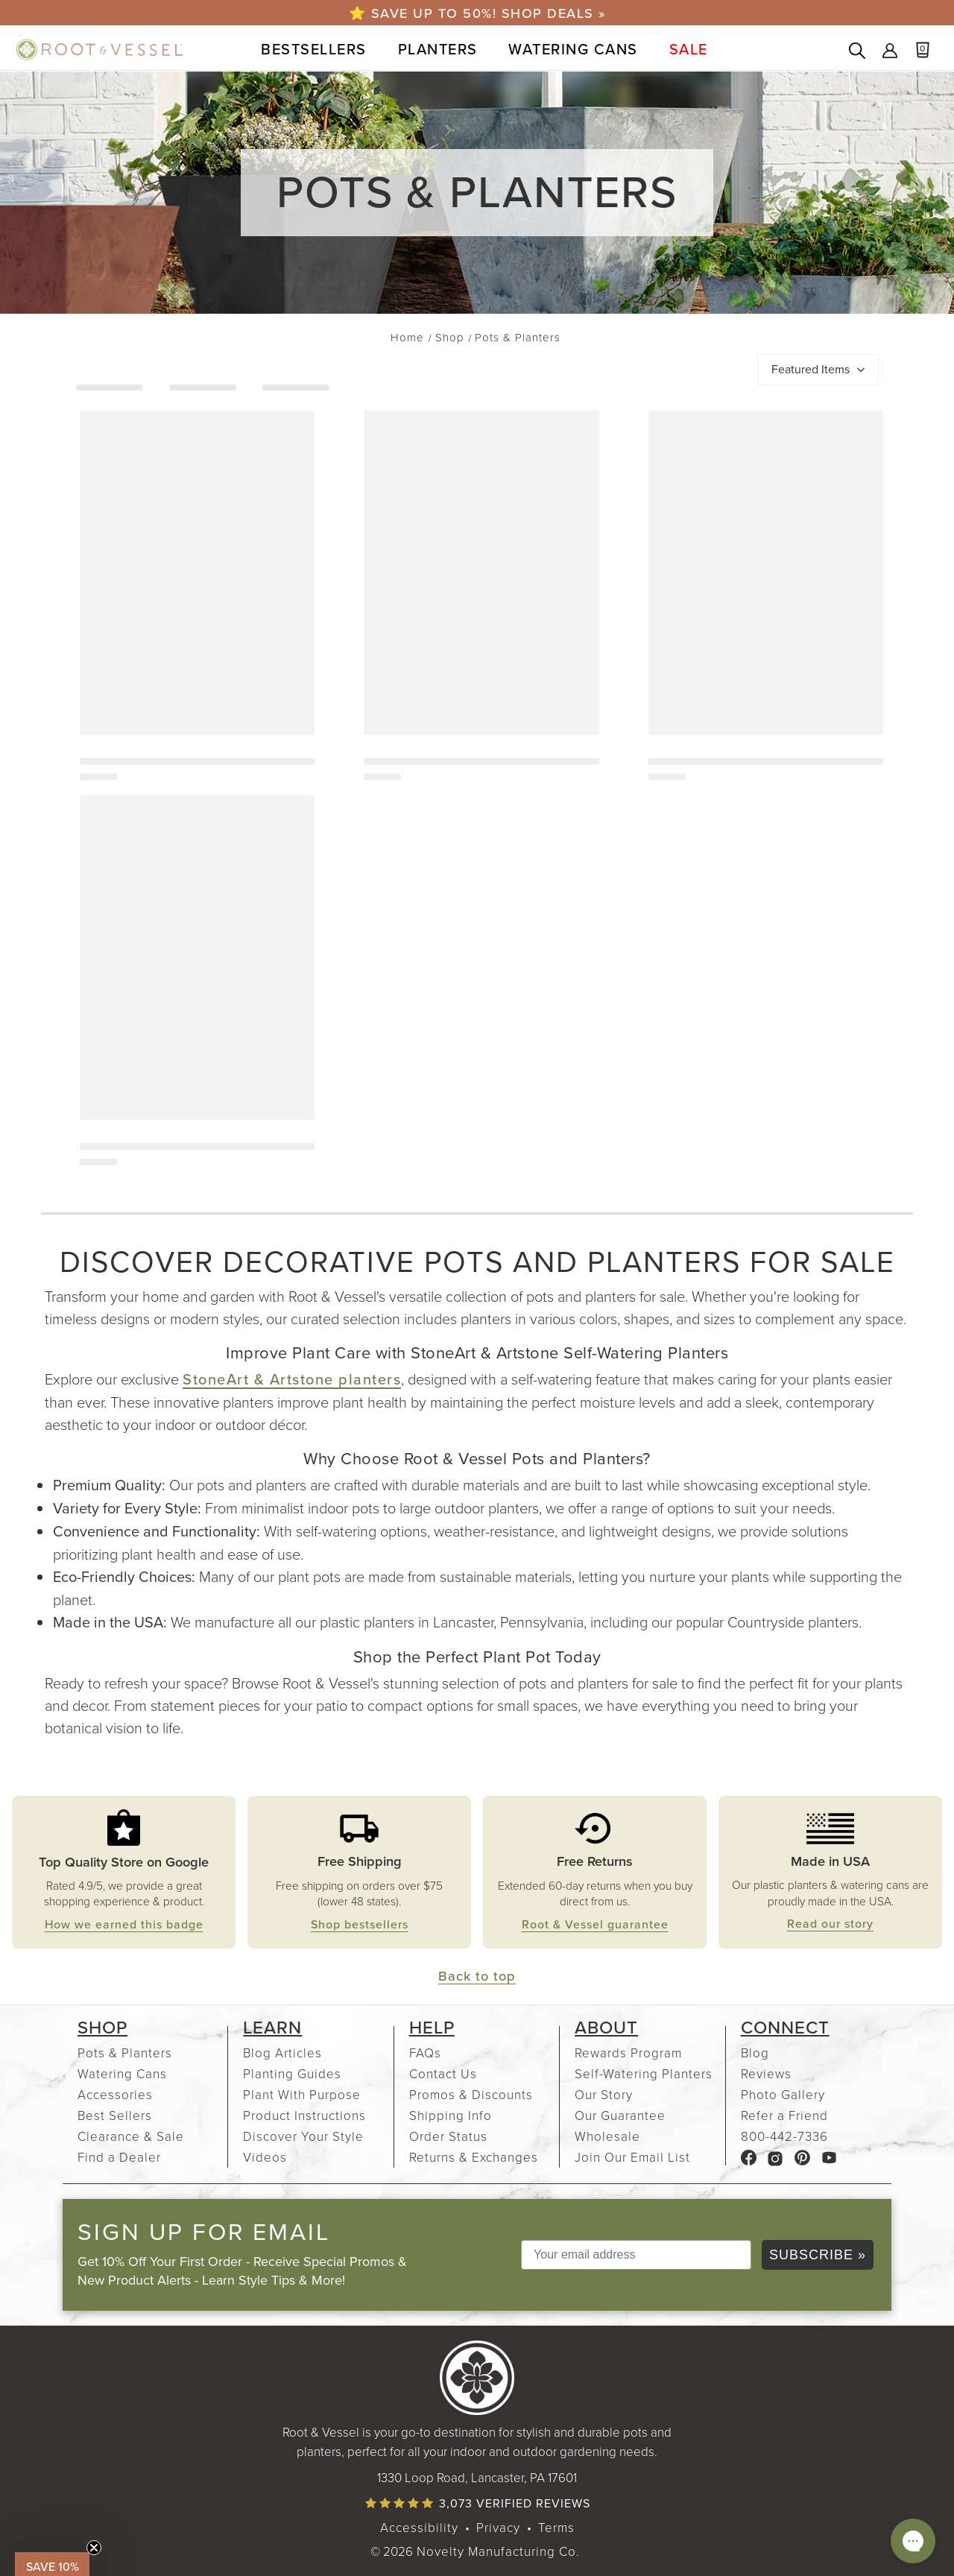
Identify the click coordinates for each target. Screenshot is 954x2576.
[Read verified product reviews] (477, 2503)
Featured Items (810, 369)
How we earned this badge (124, 1924)
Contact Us (443, 2073)
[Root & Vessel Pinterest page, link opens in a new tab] (802, 2157)
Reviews (766, 2073)
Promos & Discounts (471, 2094)
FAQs (425, 2052)
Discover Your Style (303, 2136)
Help (432, 2027)
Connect (785, 2027)
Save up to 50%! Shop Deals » (486, 13)
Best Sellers (115, 2115)
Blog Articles (282, 2052)
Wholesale (607, 2136)
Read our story (830, 1923)
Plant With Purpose (302, 2094)
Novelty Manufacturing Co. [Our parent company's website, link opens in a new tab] (498, 2551)
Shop (102, 2027)
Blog (755, 2052)
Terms (556, 2527)
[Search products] (857, 52)
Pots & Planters (125, 2052)
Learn (272, 2027)
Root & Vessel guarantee (595, 1924)
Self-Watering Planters (644, 2073)
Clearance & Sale (131, 2136)
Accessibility (419, 2527)
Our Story (604, 2094)
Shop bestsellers (359, 1924)
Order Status (448, 2136)
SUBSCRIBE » (817, 2254)
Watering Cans (122, 2073)
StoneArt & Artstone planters (292, 1379)
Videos (265, 2156)
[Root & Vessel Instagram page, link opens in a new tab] (775, 2157)
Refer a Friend (784, 2115)
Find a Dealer (119, 2156)
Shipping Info (450, 2115)
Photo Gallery (783, 2094)
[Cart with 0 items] (930, 52)
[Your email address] (636, 2255)
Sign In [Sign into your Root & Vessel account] (890, 50)
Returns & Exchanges (473, 2156)
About (606, 2027)
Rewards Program (628, 2052)
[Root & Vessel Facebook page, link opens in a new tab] (748, 2157)
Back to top (477, 1976)
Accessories (115, 2094)
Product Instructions (304, 2115)
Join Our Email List (632, 2156)
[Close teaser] (93, 2547)
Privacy (498, 2527)
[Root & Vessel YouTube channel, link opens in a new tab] (829, 2157)
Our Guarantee (620, 2115)
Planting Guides (292, 2073)
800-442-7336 (784, 2136)
